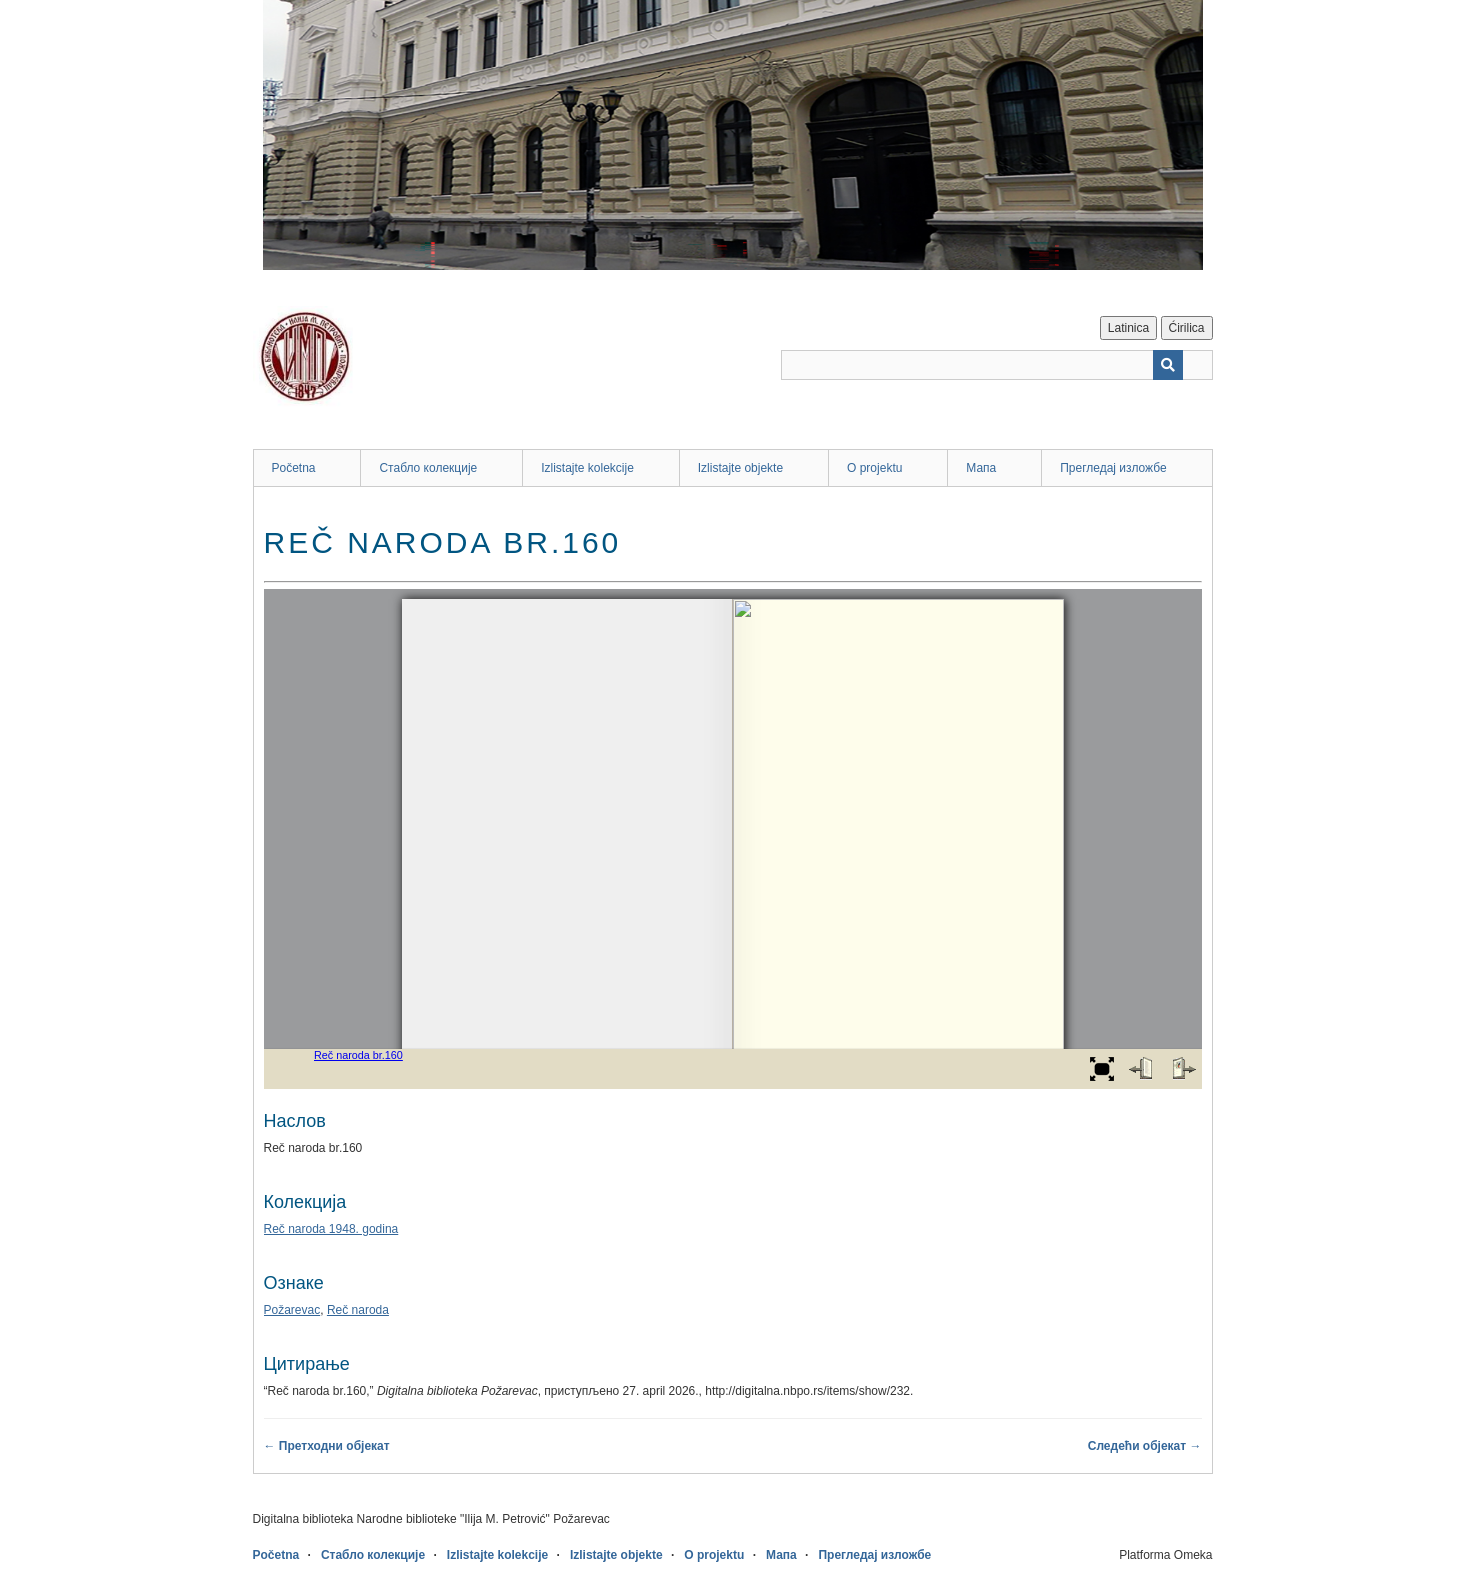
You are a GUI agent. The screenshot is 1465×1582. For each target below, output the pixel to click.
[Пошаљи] (1168, 365)
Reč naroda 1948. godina (331, 1229)
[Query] (997, 365)
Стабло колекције (428, 468)
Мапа (981, 468)
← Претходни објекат (327, 1446)
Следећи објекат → (1145, 1446)
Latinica (1128, 328)
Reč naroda (358, 1310)
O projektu (874, 468)
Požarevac (292, 1310)
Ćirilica (1187, 328)
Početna (294, 468)
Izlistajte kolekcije (587, 468)
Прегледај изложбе (1113, 468)
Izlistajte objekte (740, 468)
